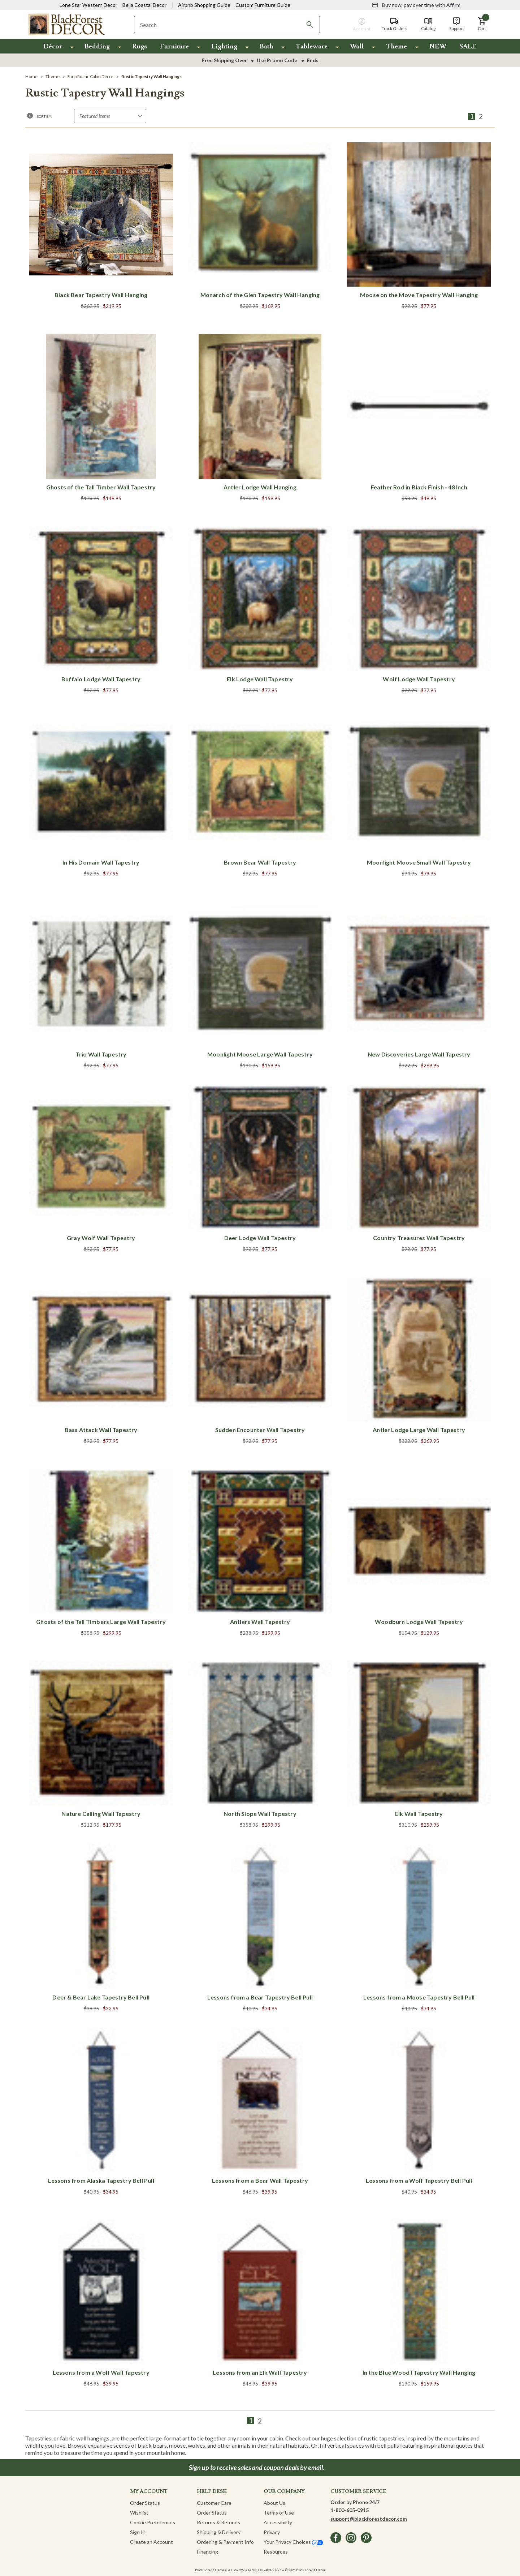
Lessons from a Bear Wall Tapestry (260, 2180)
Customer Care (214, 2503)
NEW (437, 46)
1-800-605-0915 (349, 2510)
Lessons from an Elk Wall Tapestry (260, 2372)
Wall (357, 46)
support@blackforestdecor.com (368, 2519)
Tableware (312, 46)
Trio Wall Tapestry (100, 1054)
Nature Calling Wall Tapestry (100, 1813)
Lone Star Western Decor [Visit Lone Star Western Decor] (88, 5)
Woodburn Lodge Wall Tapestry (419, 1621)
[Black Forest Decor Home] (66, 24)
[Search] (310, 24)
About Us (274, 2503)
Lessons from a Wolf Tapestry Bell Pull (419, 2180)
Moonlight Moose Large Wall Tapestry (260, 1054)
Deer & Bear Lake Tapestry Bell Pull (101, 1997)
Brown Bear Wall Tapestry (260, 862)
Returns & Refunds (218, 2522)
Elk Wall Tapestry (419, 1813)
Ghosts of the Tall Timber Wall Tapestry (101, 487)
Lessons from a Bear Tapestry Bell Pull (260, 1997)
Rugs (139, 46)
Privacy (272, 2532)
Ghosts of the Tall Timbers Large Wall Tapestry (101, 1621)
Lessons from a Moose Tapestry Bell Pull (418, 1997)
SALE (468, 46)
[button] (482, 24)
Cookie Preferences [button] (152, 2522)
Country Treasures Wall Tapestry (419, 1237)
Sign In (138, 2532)
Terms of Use (279, 2512)
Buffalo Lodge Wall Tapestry (100, 679)
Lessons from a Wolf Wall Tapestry (101, 2372)
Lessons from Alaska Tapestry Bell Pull (101, 2180)
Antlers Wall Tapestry (260, 1621)
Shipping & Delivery (218, 2532)
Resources (276, 2552)
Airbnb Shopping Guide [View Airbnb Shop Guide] (204, 5)
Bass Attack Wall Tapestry (101, 1429)
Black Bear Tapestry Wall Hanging (101, 294)
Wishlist (139, 2512)
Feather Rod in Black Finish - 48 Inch (419, 487)
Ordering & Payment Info (225, 2542)
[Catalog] (428, 24)
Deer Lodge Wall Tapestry (260, 1237)
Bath (266, 46)
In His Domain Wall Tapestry (100, 862)
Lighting (224, 46)
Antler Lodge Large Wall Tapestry (419, 1429)
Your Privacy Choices (293, 2542)
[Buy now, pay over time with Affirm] (416, 5)
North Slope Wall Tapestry (260, 1813)
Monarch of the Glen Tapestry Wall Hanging (260, 294)
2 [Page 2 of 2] (481, 116)
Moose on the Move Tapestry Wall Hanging (419, 294)
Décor (52, 46)
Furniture (174, 46)
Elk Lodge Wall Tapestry (260, 679)
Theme (396, 46)
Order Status (145, 2503)
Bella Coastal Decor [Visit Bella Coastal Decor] (144, 5)
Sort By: (44, 116)
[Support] (456, 24)
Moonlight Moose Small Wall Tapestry (419, 862)
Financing (207, 2552)
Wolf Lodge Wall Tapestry (419, 679)
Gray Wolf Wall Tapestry (101, 1237)
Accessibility (278, 2522)
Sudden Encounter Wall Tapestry (260, 1429)
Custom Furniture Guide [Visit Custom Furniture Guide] (262, 5)
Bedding (97, 46)
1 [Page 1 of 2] (472, 116)
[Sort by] (110, 116)
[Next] (490, 116)
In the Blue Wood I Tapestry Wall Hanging (419, 2372)
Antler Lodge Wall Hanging (260, 487)
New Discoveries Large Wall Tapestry (419, 1054)
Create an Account (151, 2542)
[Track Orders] (394, 24)
